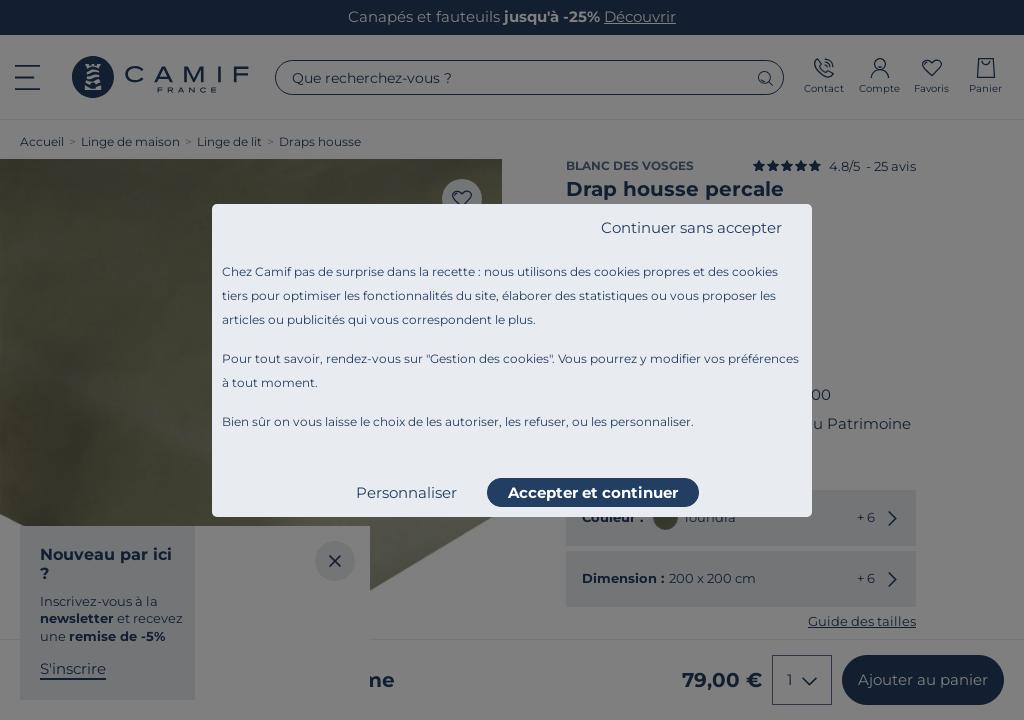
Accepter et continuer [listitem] (593, 492)
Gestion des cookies (489, 358)
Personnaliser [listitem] (406, 492)
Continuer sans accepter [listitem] (691, 227)
